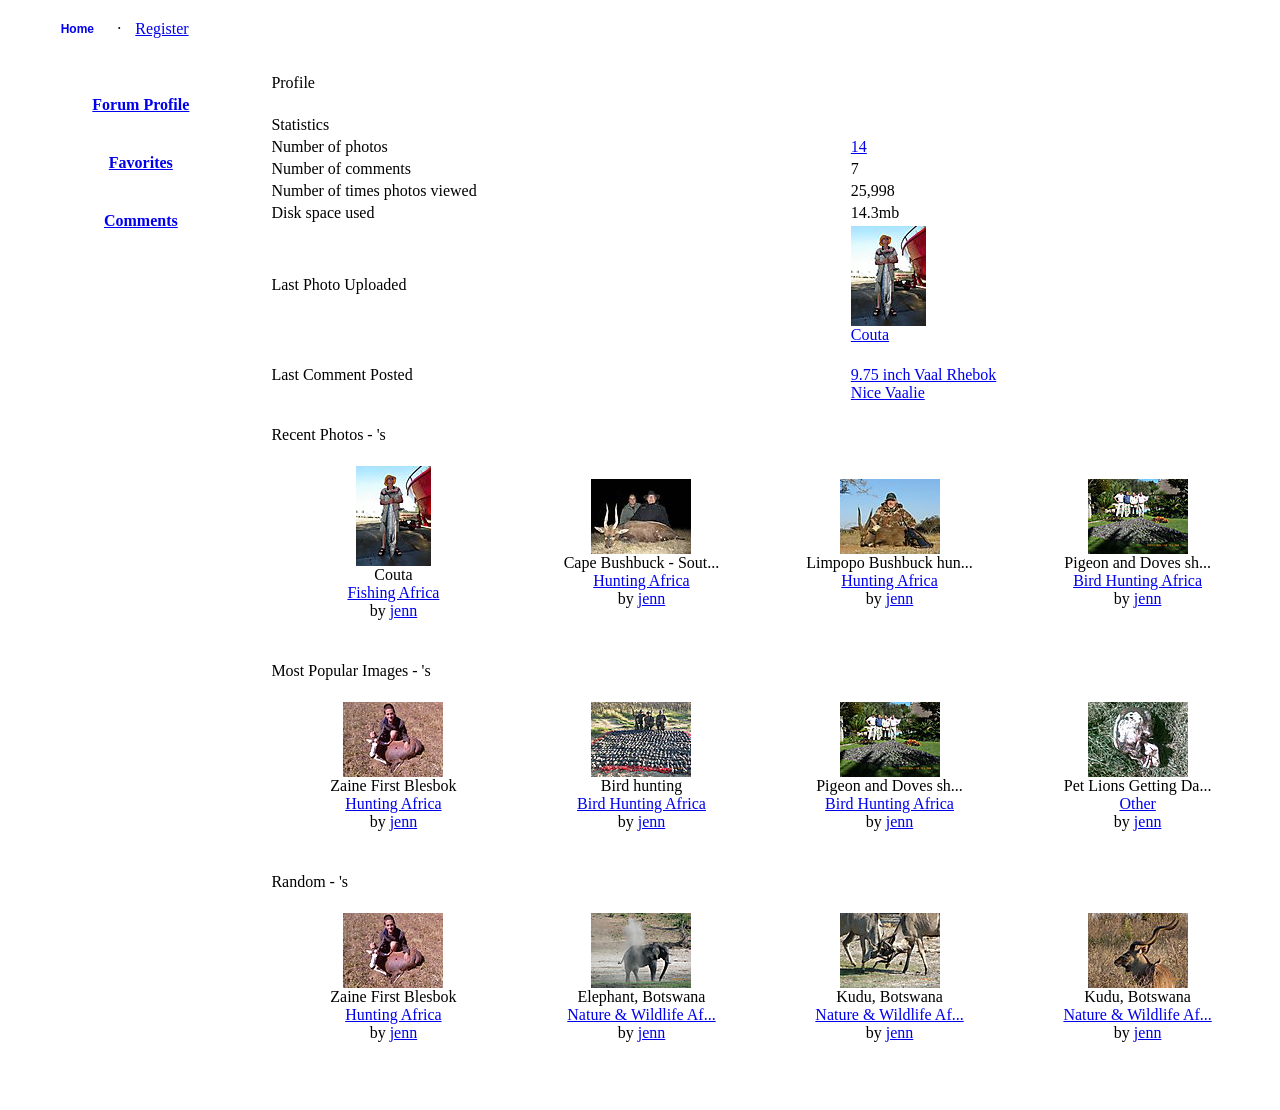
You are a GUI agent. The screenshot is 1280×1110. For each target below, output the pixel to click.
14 (859, 146)
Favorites (141, 162)
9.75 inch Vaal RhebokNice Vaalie (923, 383)
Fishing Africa (393, 592)
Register (161, 28)
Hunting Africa (641, 580)
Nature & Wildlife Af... (641, 1014)
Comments (141, 220)
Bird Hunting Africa (1137, 580)
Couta (870, 334)
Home (77, 29)
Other (1137, 803)
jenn (404, 610)
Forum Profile (140, 104)
